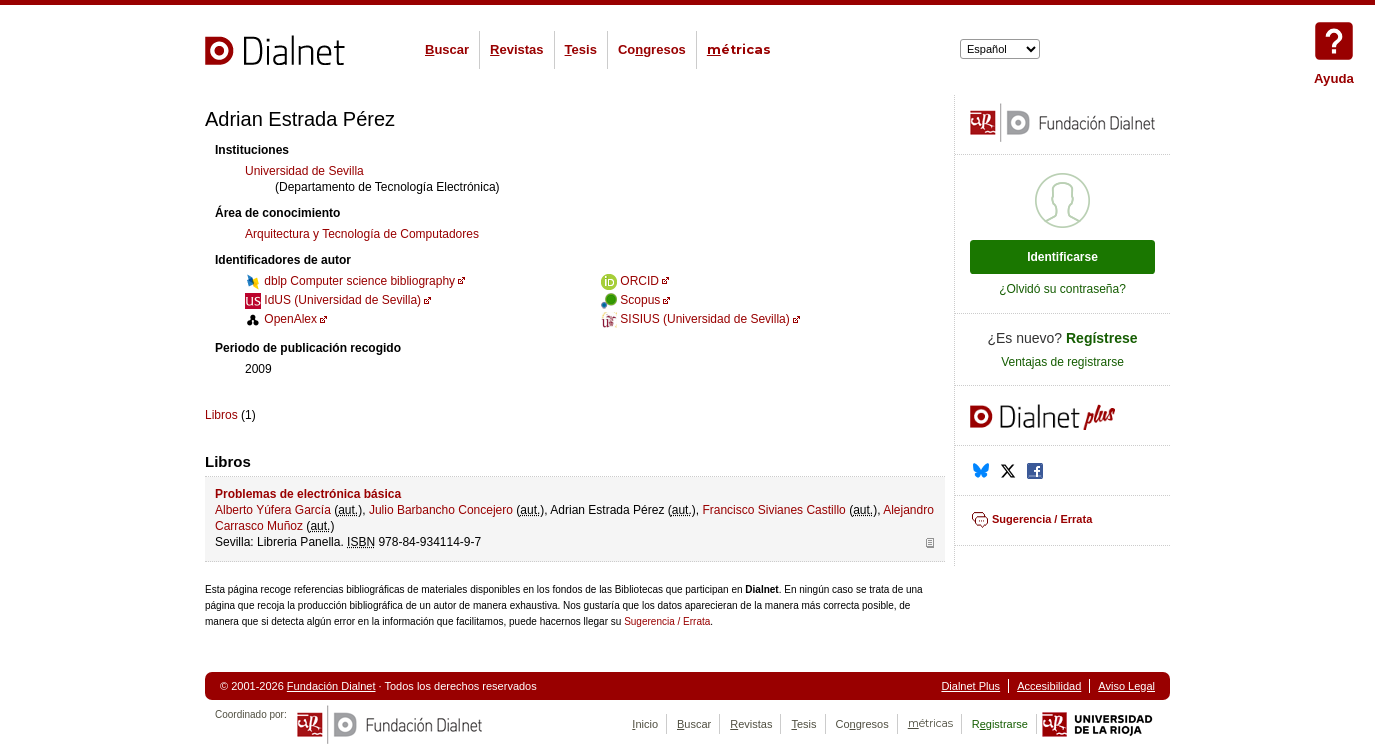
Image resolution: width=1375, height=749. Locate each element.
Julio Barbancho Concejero (441, 510)
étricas (739, 49)
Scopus (630, 300)
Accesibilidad (1049, 686)
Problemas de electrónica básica (308, 494)
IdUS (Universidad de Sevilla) (333, 300)
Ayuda (1334, 41)
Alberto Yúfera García (273, 510)
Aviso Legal (1126, 686)
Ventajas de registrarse (1062, 362)
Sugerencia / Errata (667, 621)
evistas (516, 49)
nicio (645, 724)
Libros (221, 415)
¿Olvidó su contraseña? (1062, 289)
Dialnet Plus (970, 686)
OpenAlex (281, 319)
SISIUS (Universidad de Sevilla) (695, 319)
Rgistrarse (1000, 724)
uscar (447, 49)
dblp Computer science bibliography (350, 281)
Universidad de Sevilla (304, 171)
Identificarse (1062, 257)
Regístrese (1102, 338)
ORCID (630, 281)
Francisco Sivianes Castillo (773, 510)
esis (581, 49)
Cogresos (652, 49)
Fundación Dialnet (331, 686)
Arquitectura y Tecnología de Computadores (362, 234)
